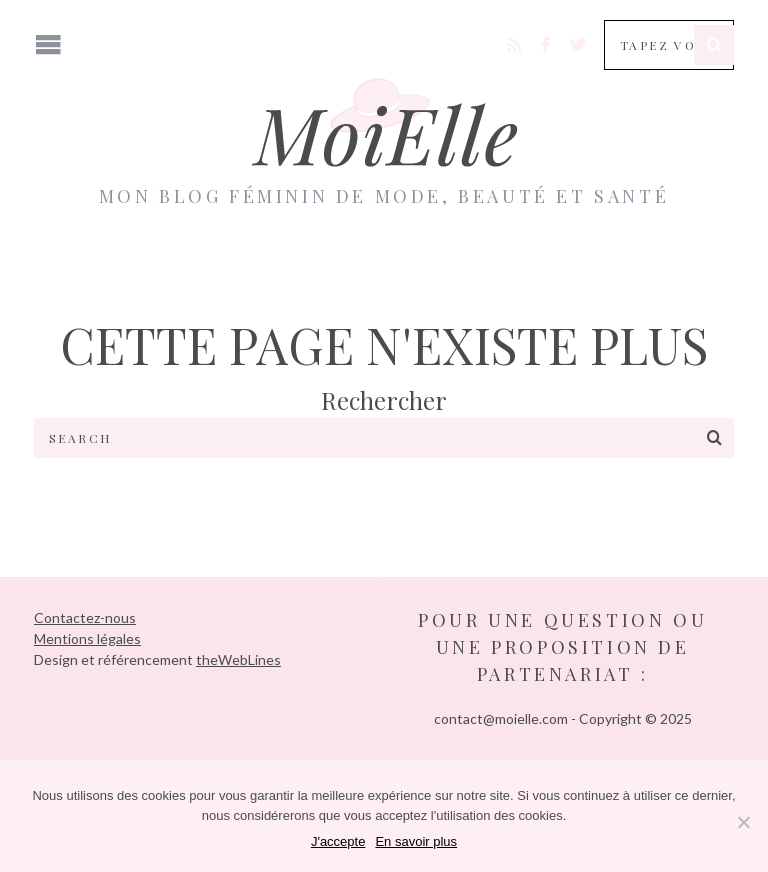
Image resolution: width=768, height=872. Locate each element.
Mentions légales (87, 638)
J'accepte (338, 841)
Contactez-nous (85, 617)
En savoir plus (416, 841)
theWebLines (238, 659)
